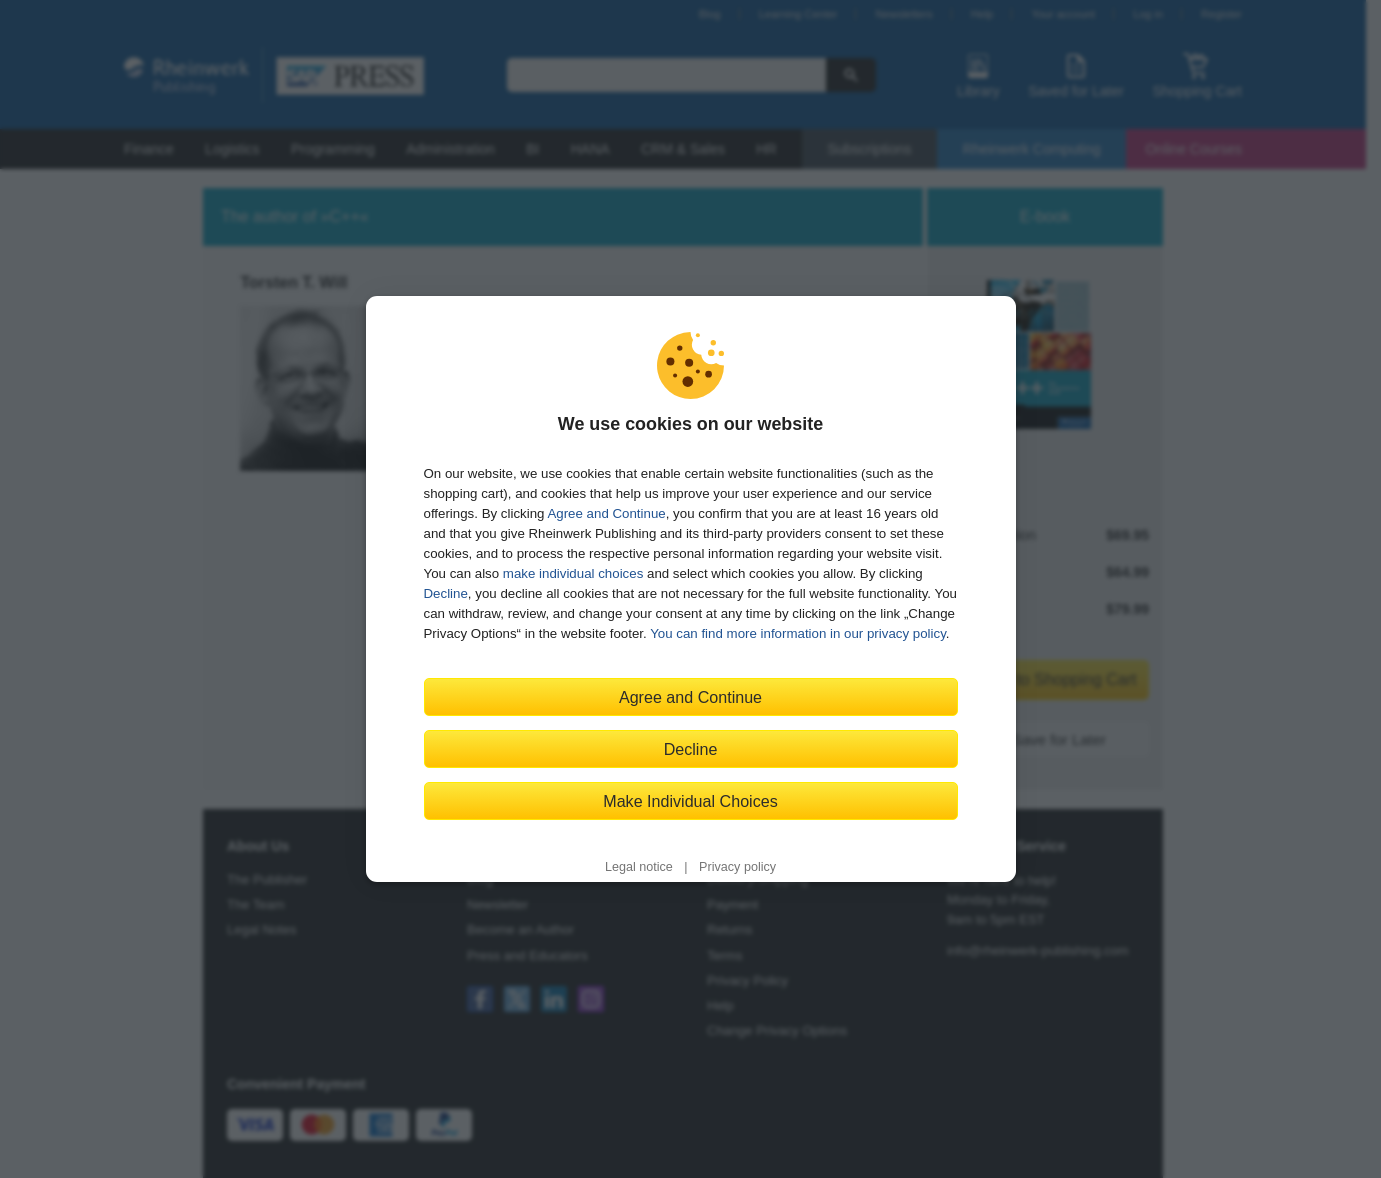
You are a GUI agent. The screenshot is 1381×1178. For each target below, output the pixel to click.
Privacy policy (737, 867)
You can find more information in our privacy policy (798, 633)
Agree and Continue (606, 513)
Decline (446, 593)
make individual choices (573, 573)
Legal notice (639, 867)
